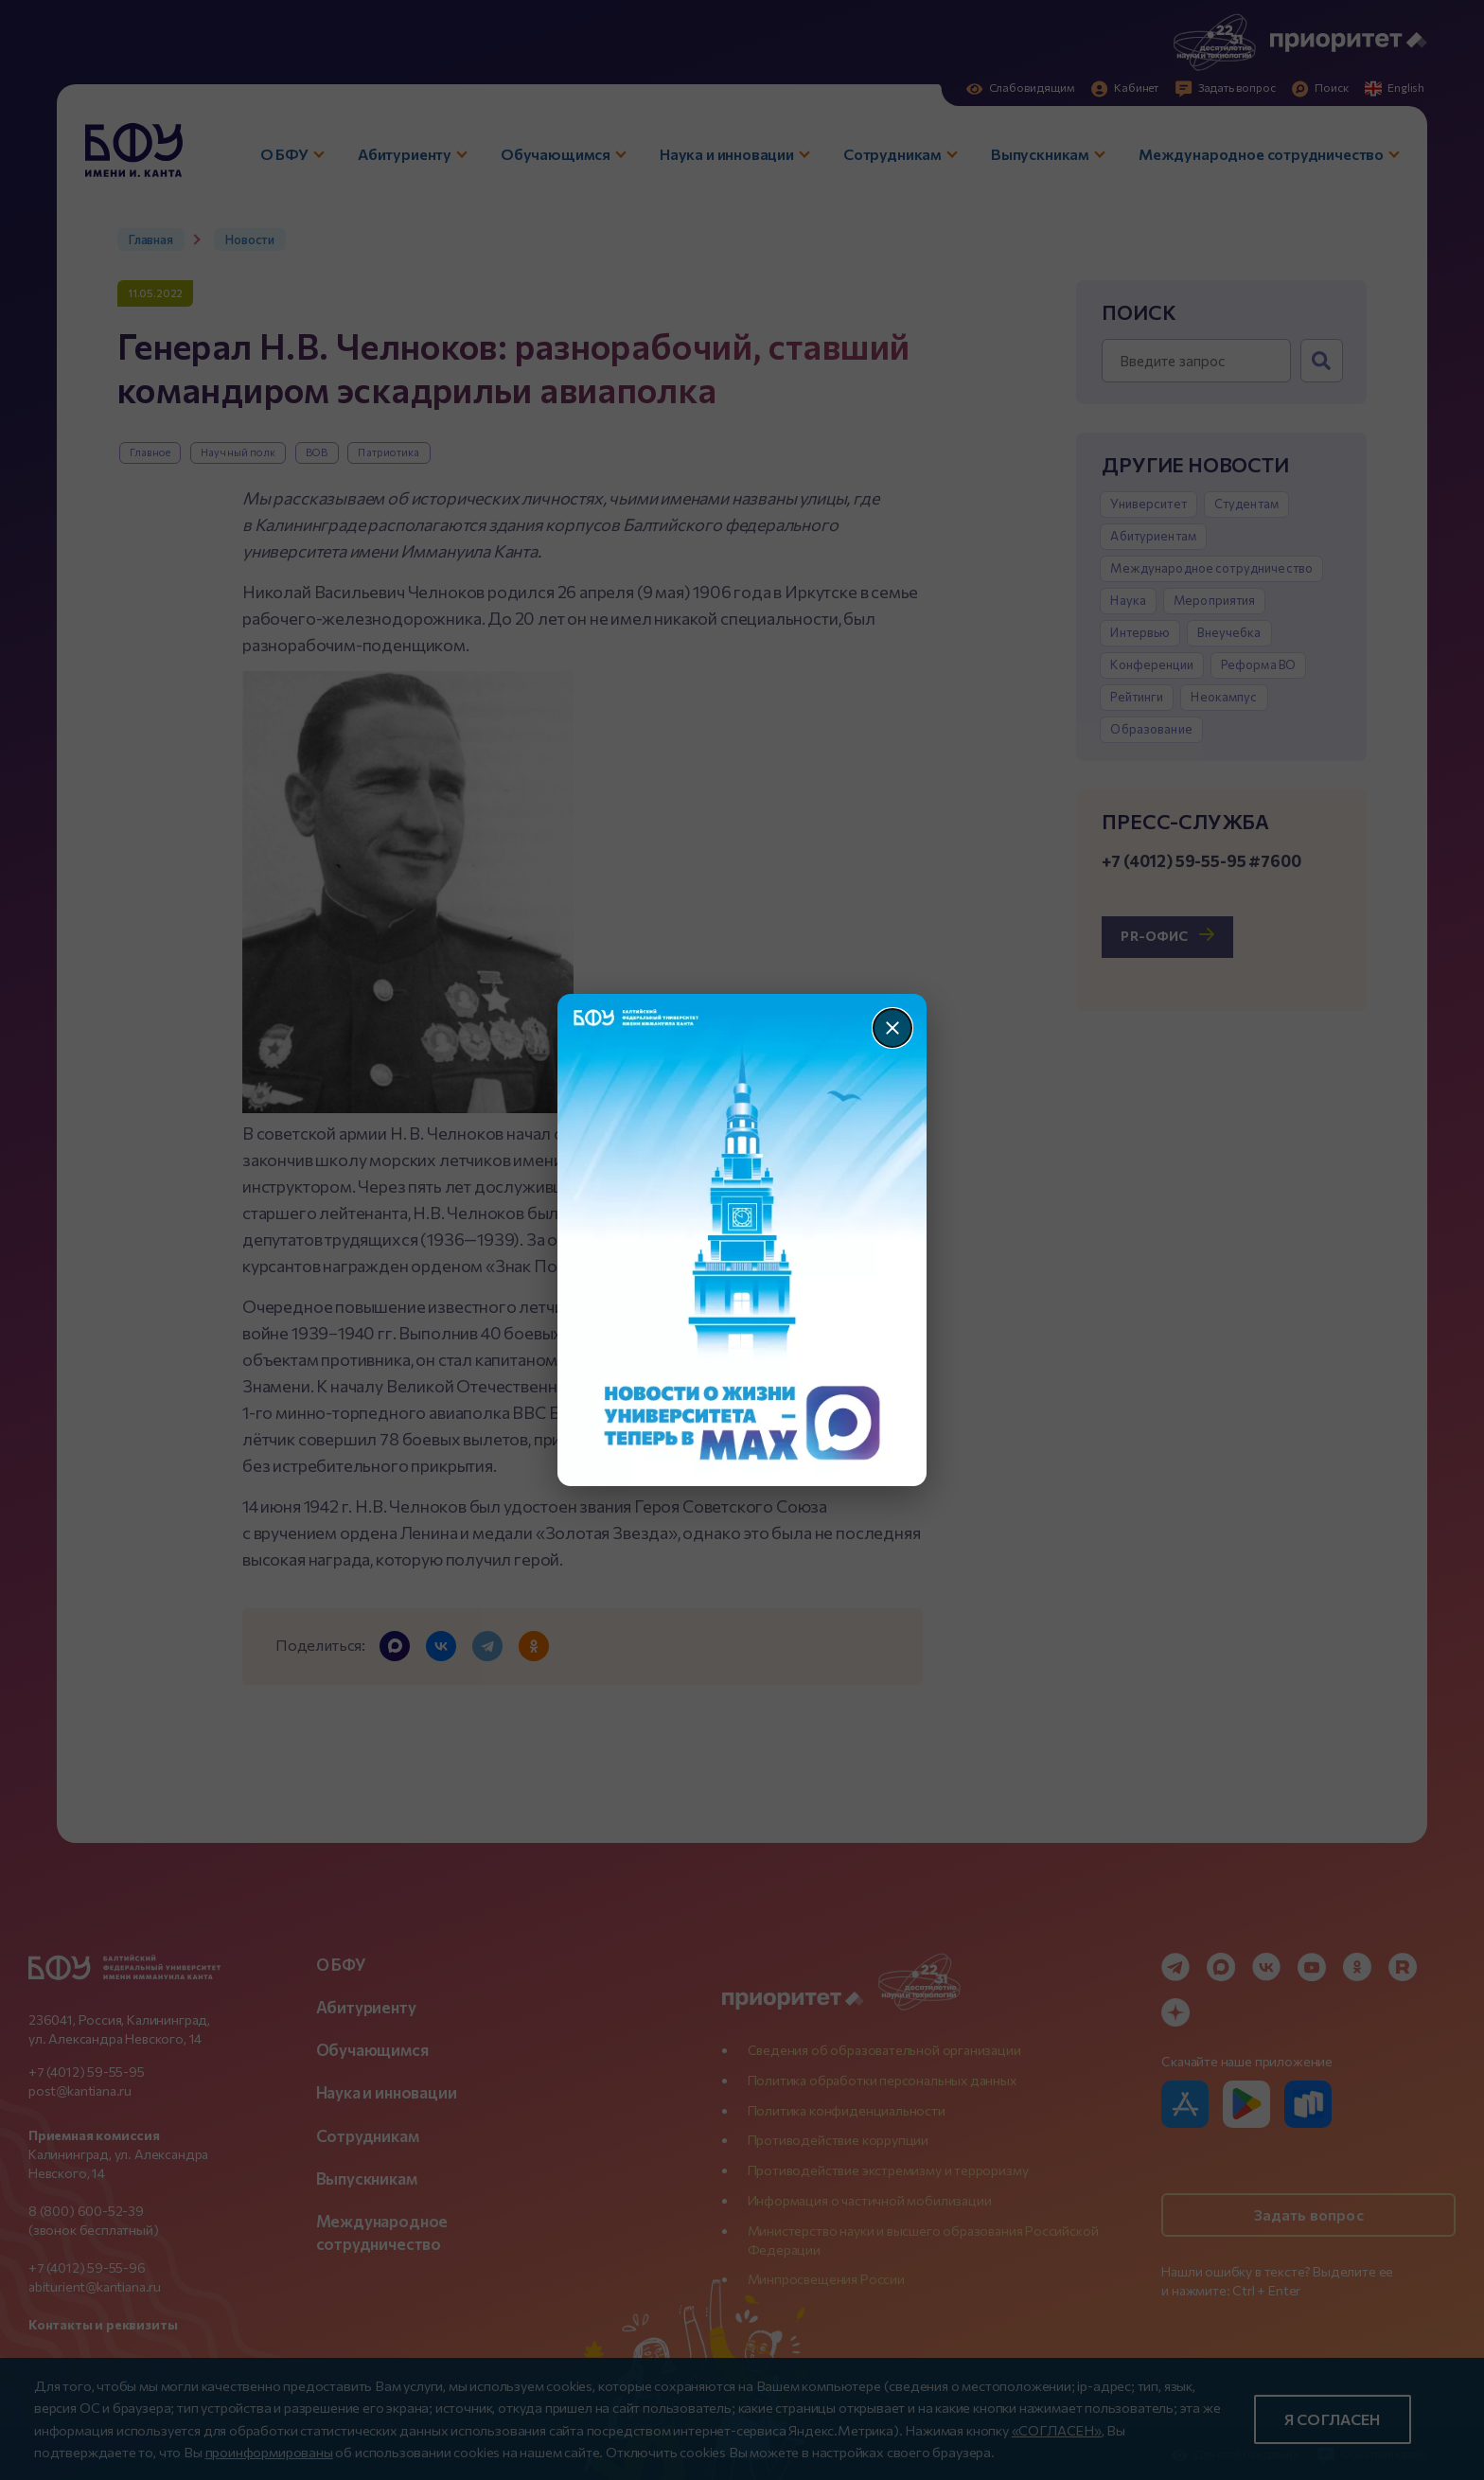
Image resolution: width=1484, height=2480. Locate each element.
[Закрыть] (892, 1028)
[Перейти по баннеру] (742, 1240)
